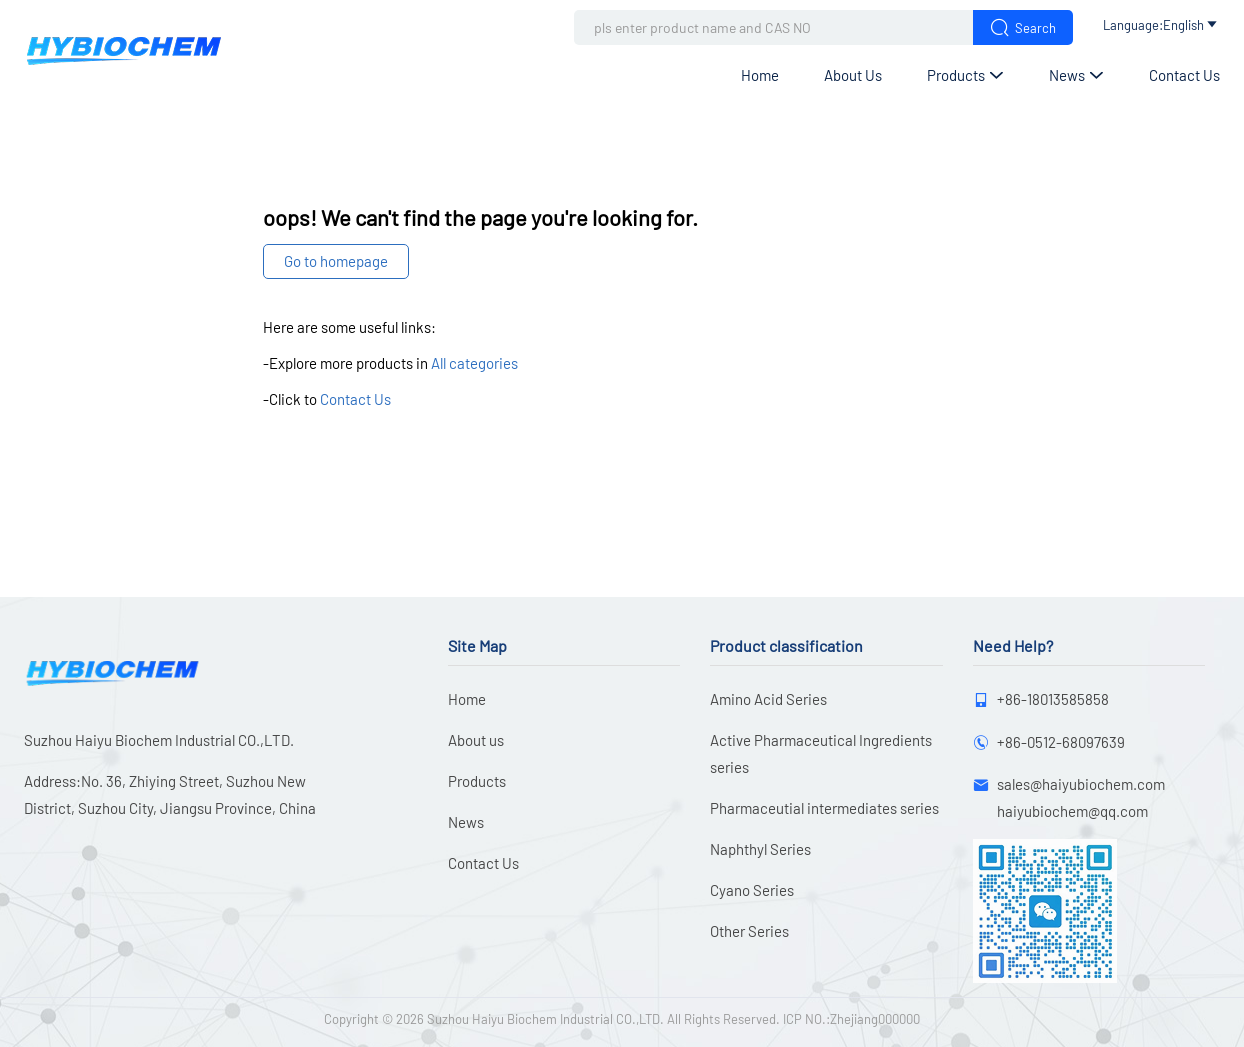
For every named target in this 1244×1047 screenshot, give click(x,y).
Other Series (749, 931)
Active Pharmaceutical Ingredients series (821, 753)
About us (853, 75)
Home (760, 75)
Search (1023, 27)
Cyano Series (752, 890)
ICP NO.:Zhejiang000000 (851, 1019)
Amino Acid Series (768, 699)
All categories (474, 363)
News (1076, 75)
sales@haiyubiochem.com (1081, 784)
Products (965, 75)
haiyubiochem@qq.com (1072, 811)
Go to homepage (336, 261)
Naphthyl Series (760, 849)
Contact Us (1184, 75)
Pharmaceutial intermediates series (824, 808)
